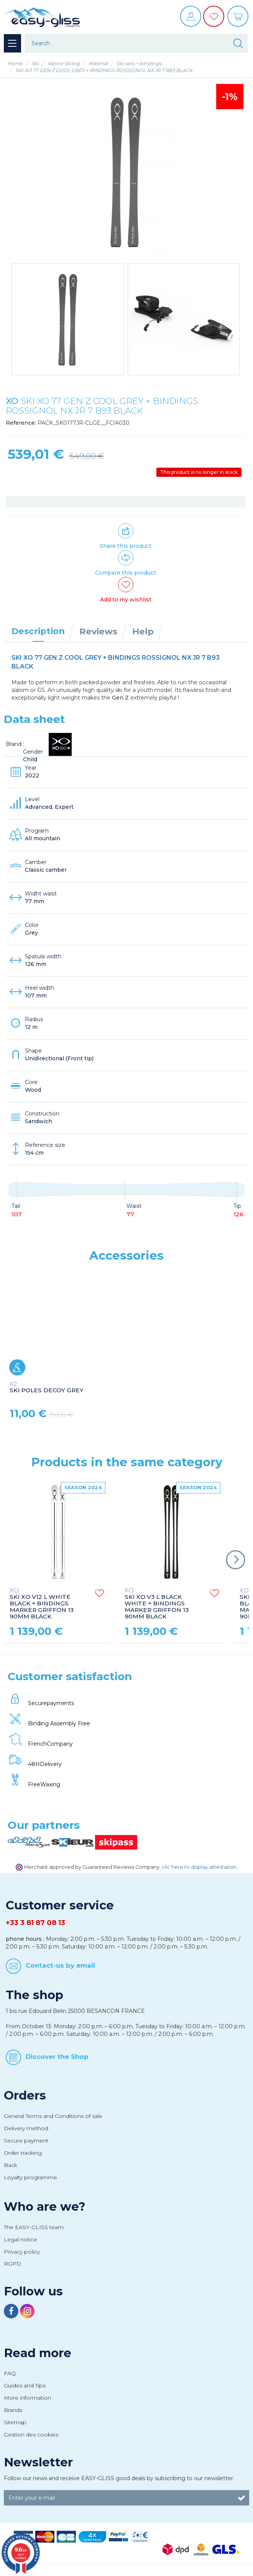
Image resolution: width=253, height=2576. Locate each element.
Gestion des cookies (31, 2434)
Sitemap (15, 2422)
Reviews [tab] (98, 631)
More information (27, 2397)
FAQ (10, 2373)
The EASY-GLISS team (34, 2227)
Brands (13, 2410)
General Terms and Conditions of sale (53, 2116)
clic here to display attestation (199, 1867)
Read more (37, 2353)
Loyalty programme (30, 2177)
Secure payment (26, 2140)
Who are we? (44, 2206)
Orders (25, 2095)
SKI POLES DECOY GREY (47, 1387)
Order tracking (23, 2152)
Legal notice (20, 2239)
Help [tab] (143, 631)
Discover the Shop (57, 2056)
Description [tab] (38, 631)
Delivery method (26, 2128)
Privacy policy (22, 2251)
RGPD (12, 2263)
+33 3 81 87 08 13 (35, 1923)
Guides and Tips (25, 2385)
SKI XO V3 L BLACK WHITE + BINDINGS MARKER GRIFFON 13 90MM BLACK (157, 1603)
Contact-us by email (60, 1965)
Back (10, 2165)
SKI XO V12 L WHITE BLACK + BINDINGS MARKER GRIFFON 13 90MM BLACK (42, 1603)
